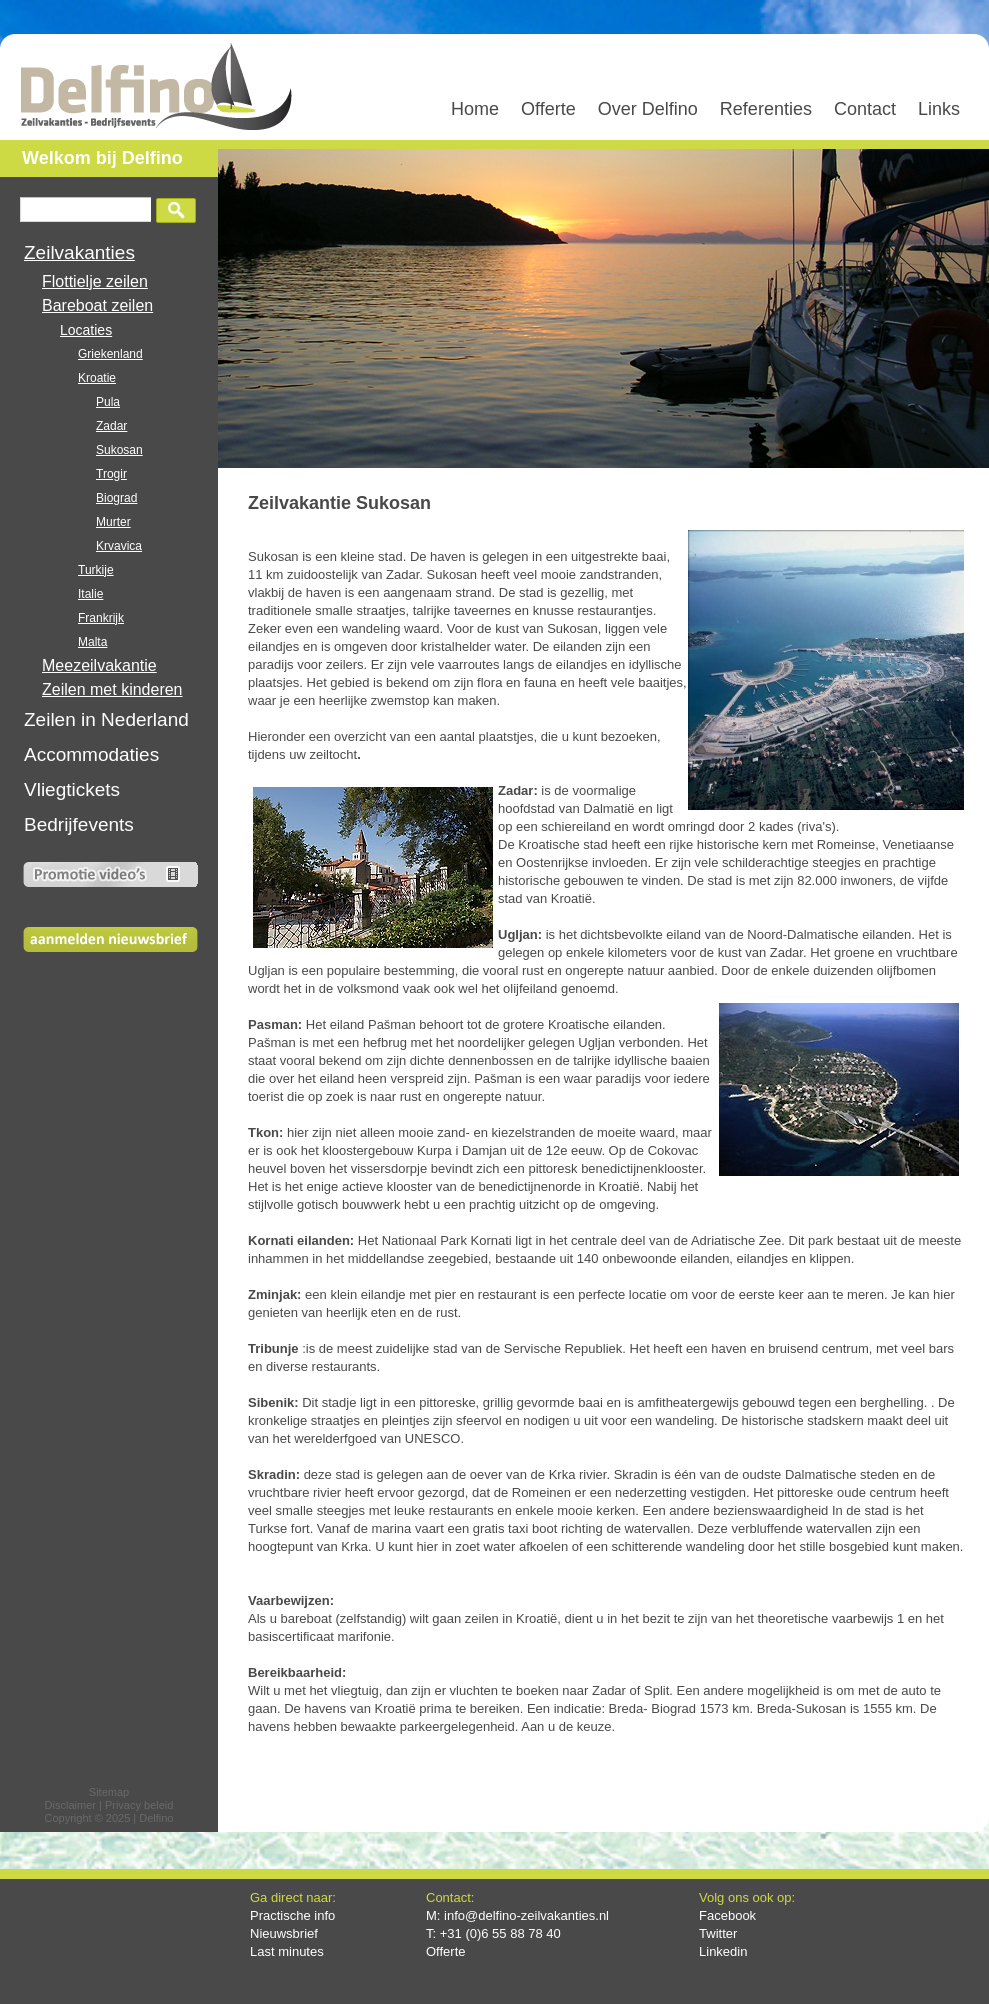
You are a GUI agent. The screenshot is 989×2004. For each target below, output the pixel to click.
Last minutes (287, 1951)
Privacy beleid (139, 1805)
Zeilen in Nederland (106, 719)
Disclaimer (70, 1805)
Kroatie (97, 378)
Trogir (111, 474)
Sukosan (119, 450)
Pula (108, 402)
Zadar (111, 426)
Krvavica (119, 546)
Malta (92, 642)
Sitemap (109, 1792)
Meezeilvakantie (99, 665)
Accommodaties (91, 754)
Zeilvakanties (79, 252)
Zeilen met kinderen (112, 689)
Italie (90, 594)
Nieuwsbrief (284, 1933)
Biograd (116, 498)
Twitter (718, 1933)
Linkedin (723, 1951)
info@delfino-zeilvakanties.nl (526, 1915)
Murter (113, 522)
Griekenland (110, 354)
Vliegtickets (72, 789)
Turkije (96, 570)
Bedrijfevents (79, 824)
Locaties (86, 330)
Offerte (446, 1951)
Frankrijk (101, 618)
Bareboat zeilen (97, 305)
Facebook (727, 1915)
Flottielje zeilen (95, 281)
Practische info (292, 1915)
